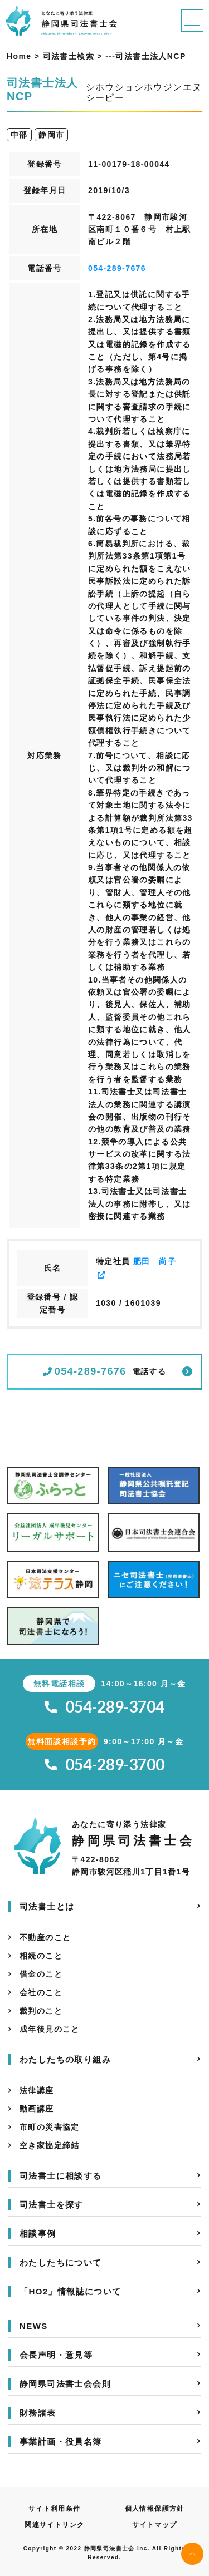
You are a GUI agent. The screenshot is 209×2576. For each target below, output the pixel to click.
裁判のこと (41, 2010)
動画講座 (37, 2108)
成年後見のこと (50, 2029)
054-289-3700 (104, 1764)
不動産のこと (45, 1937)
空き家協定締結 (50, 2145)
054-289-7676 (117, 268)
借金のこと (41, 1974)
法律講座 (37, 2090)
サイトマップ (154, 2525)
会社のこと (41, 1992)
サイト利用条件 (54, 2509)
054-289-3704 (104, 1706)
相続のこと (41, 1955)
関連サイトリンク (54, 2525)
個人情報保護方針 (154, 2509)
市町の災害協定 (50, 2127)
